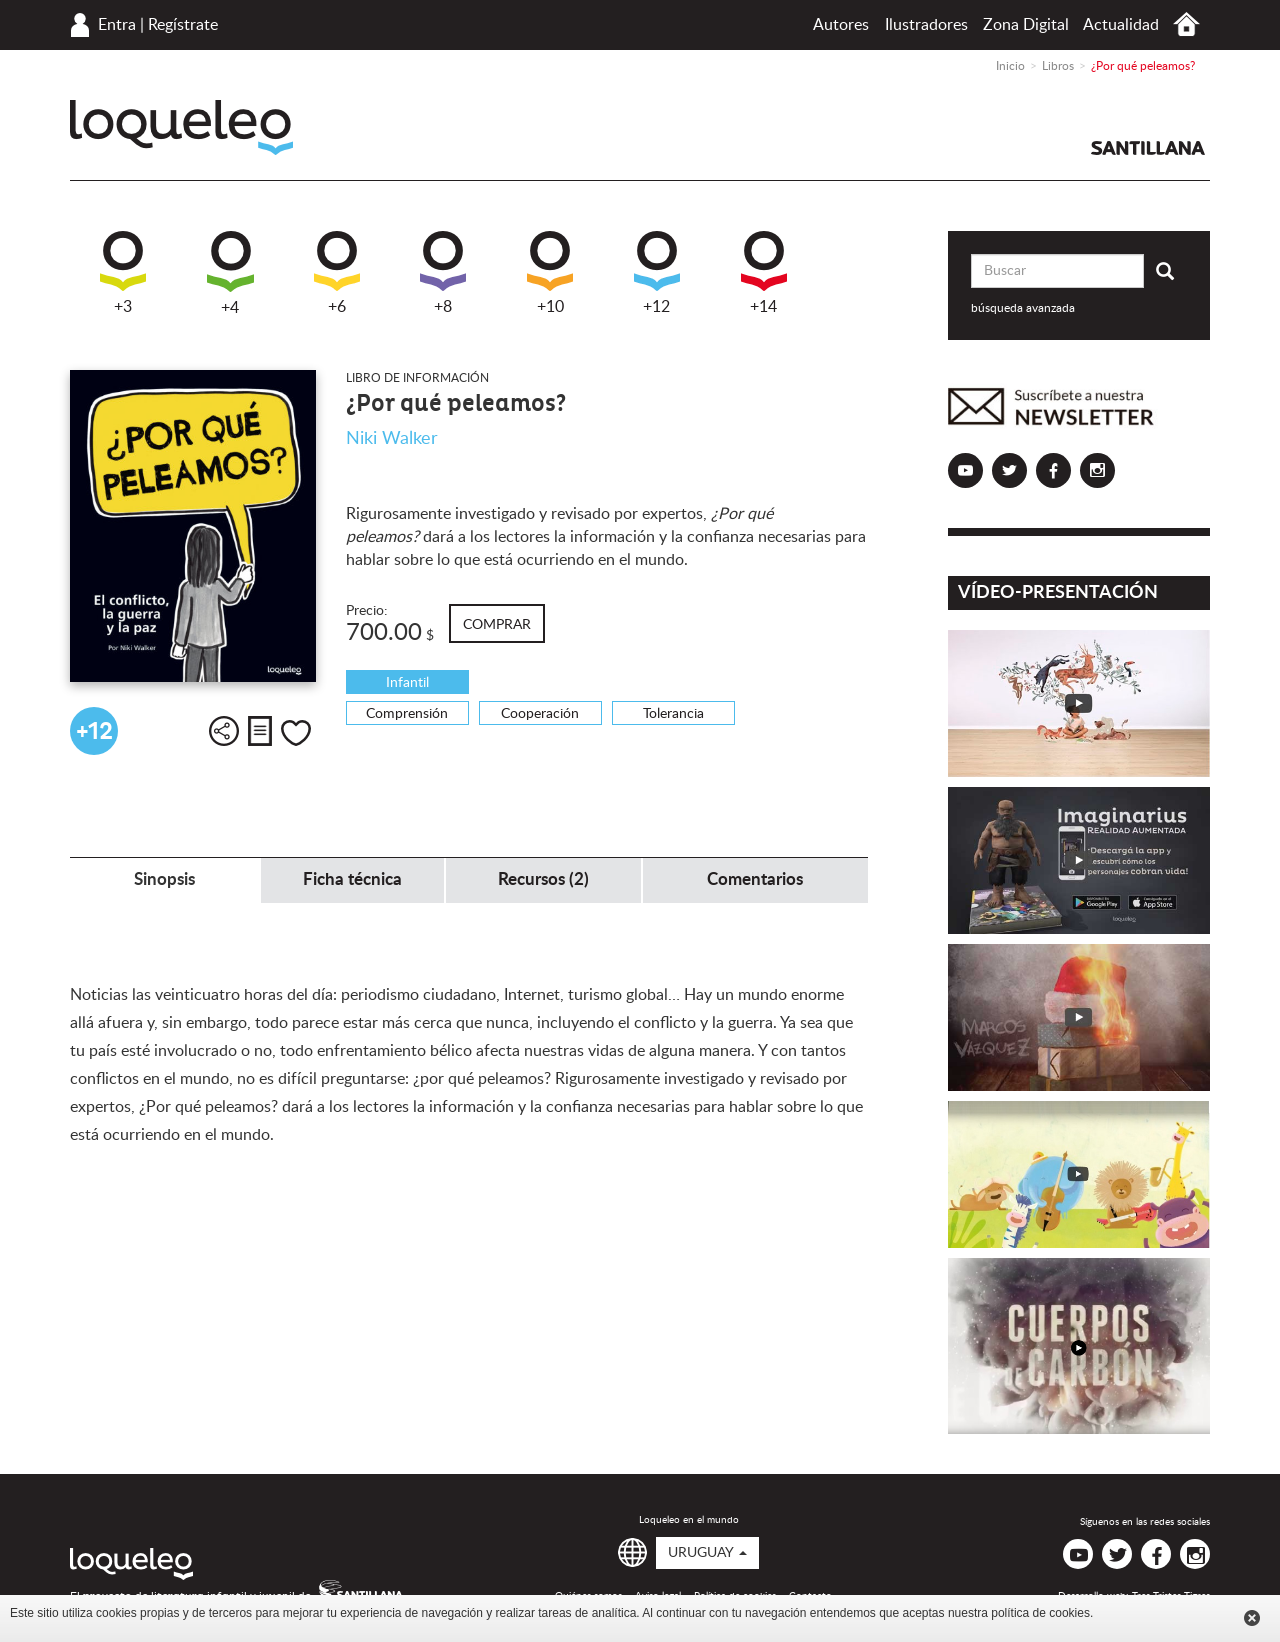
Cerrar (1252, 1618)
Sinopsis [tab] (164, 879)
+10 (550, 273)
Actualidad (1121, 25)
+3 (123, 273)
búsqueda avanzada (1023, 308)
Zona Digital (1026, 25)
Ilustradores (926, 25)
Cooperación (540, 714)
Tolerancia (673, 714)
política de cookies (1040, 1613)
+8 (443, 273)
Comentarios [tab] (755, 879)
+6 (337, 273)
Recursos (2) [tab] (543, 879)
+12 (657, 273)
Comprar (497, 625)
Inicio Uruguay (1186, 24)
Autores (841, 25)
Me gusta (296, 733)
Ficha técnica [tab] (352, 879)
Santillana (1148, 148)
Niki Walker (392, 439)
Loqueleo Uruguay (181, 127)
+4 (230, 273)
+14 (764, 273)
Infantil (407, 683)
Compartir (224, 731)
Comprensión (407, 714)
